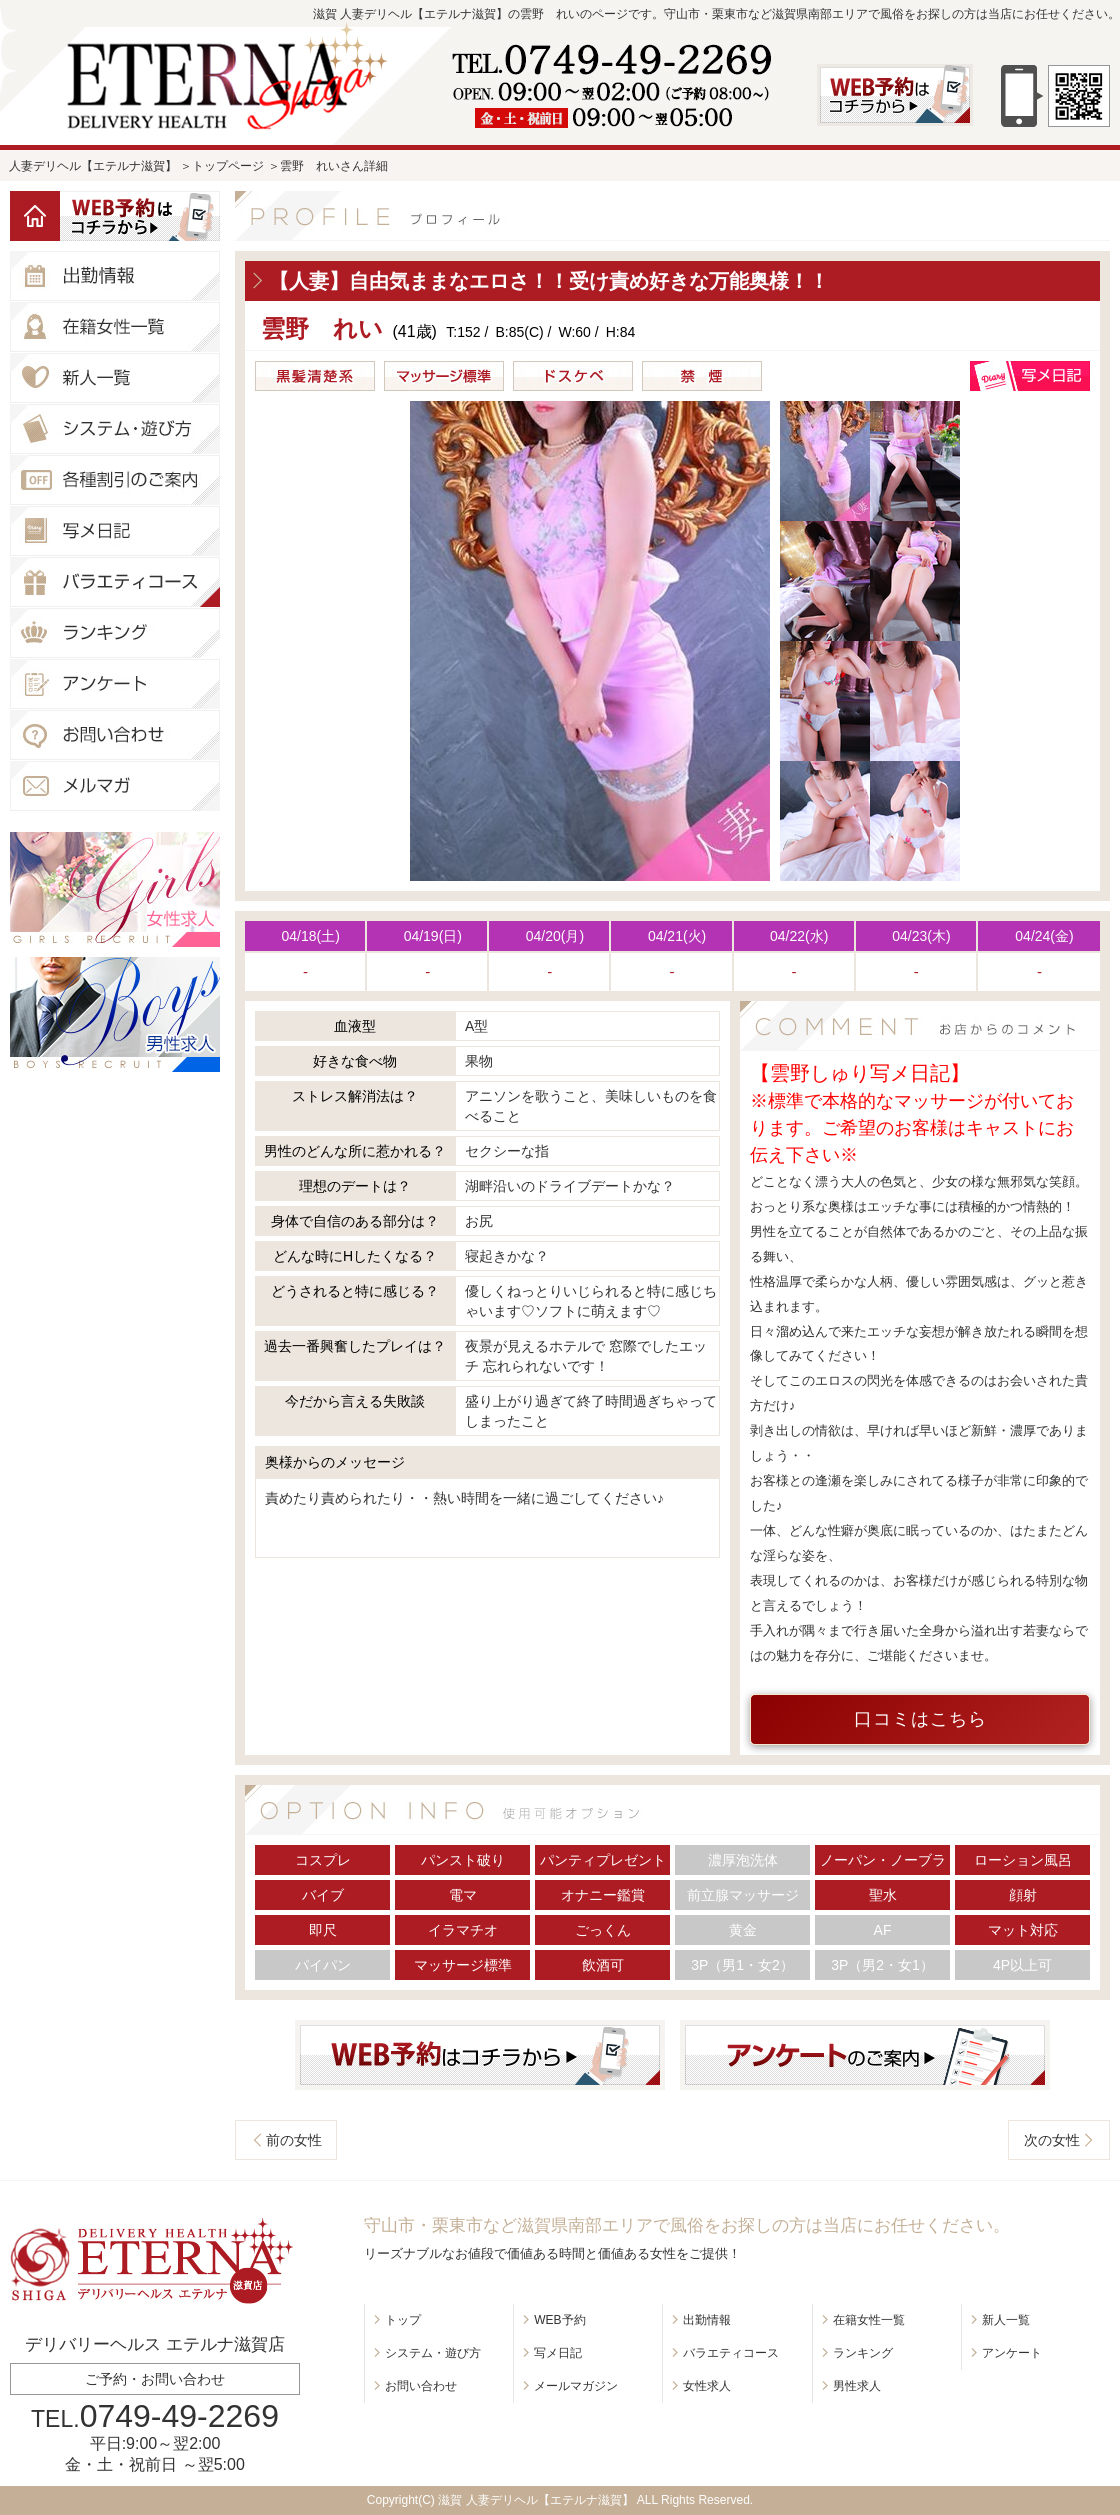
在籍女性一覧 (869, 2320)
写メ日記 (558, 2353)
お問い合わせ (421, 2386)
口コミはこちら (920, 1719)
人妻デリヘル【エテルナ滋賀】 (93, 166)
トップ (403, 2320)
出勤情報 (707, 2320)
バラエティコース (731, 2353)
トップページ (228, 166)
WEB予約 (559, 2320)
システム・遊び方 (433, 2353)
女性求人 (707, 2386)
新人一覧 (1006, 2320)
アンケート (1012, 2353)
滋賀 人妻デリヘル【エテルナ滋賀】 (535, 2500)
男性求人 (857, 2386)
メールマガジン (576, 2386)
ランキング (863, 2353)
